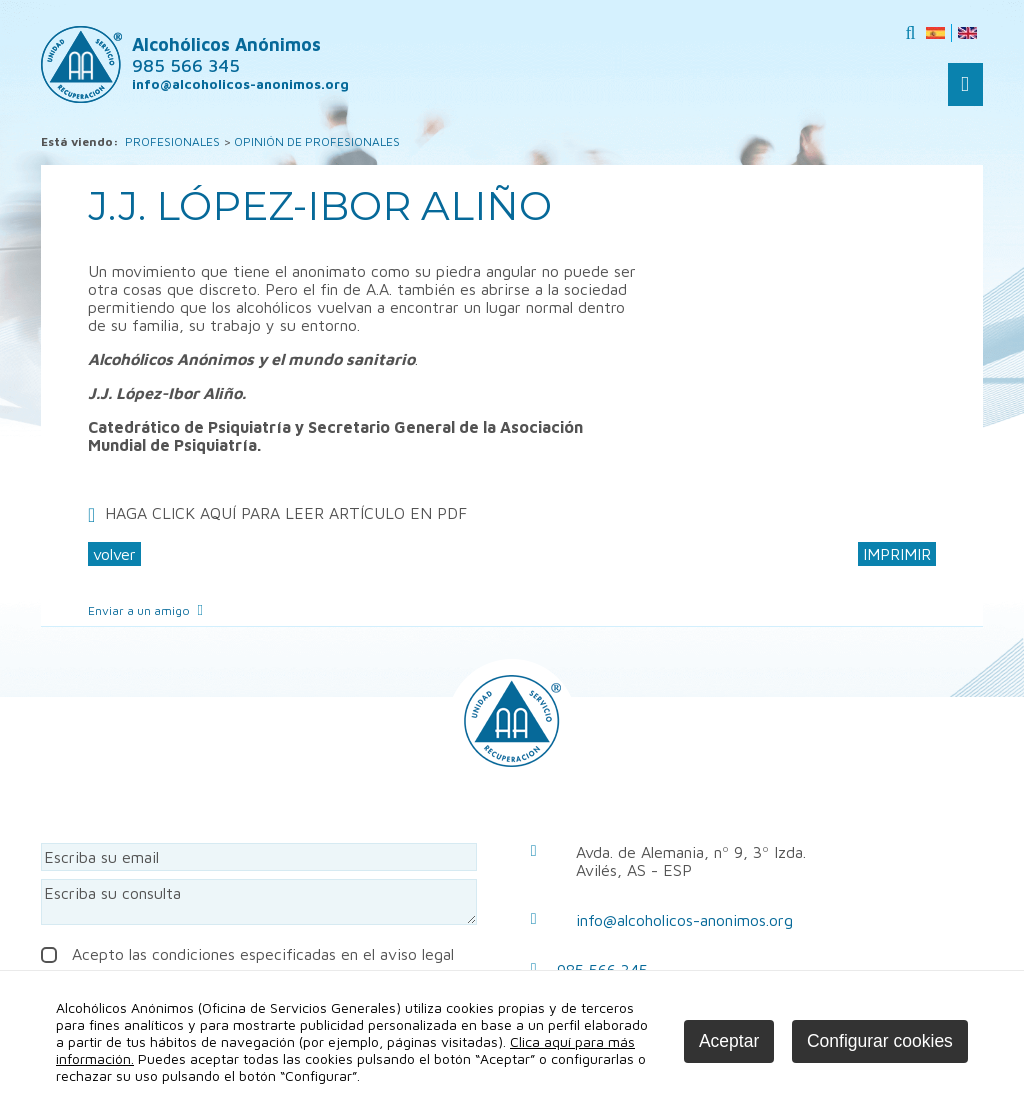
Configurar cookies (880, 1041)
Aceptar (729, 1041)
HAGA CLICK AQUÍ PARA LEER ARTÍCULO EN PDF (286, 513)
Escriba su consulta (259, 902)
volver (114, 554)
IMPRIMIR (897, 554)
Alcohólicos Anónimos (226, 55)
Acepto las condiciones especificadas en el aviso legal (247, 954)
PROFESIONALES (172, 141)
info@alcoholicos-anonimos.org (684, 920)
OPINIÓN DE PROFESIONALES (317, 141)
